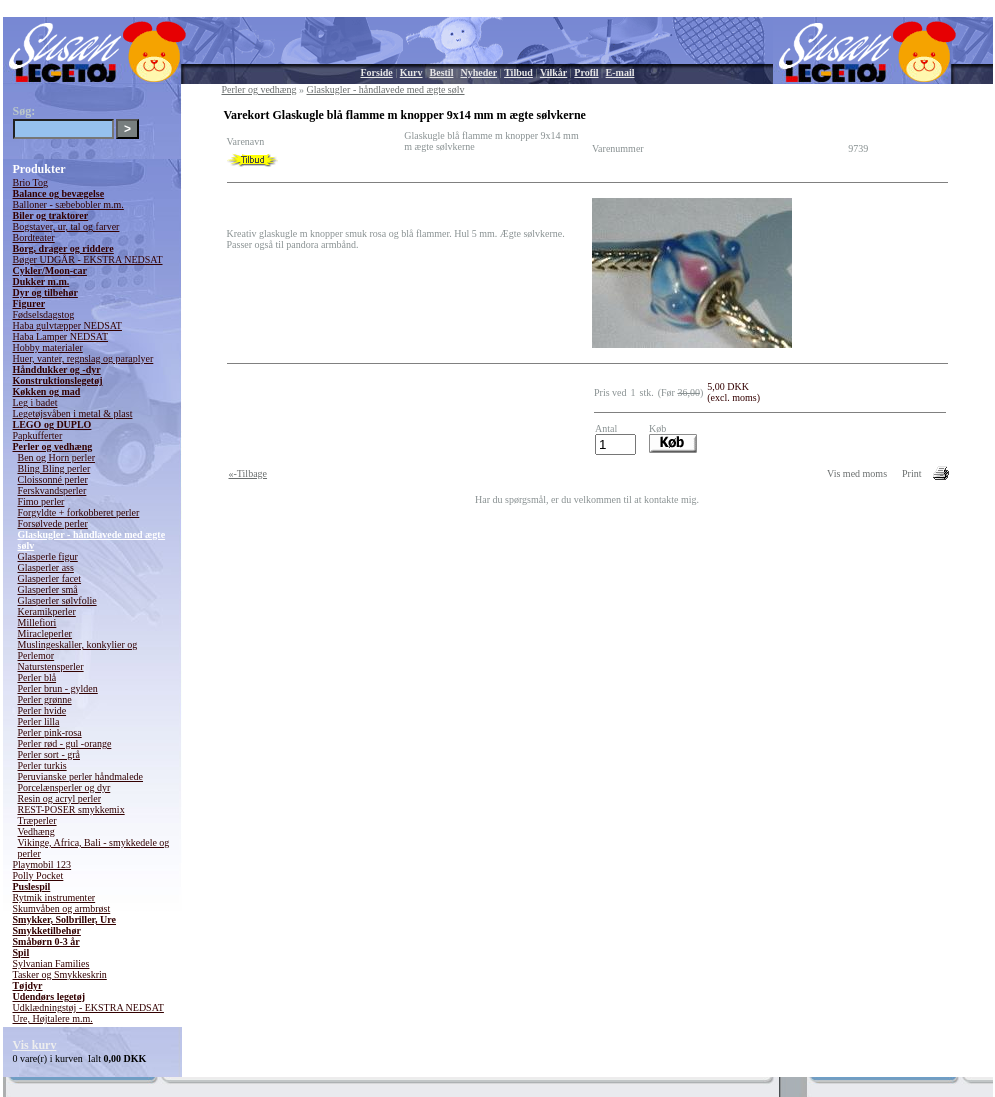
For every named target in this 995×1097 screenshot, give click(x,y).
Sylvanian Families (51, 963)
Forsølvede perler (53, 523)
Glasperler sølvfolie (57, 600)
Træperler (37, 820)
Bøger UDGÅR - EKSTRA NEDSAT (88, 259)
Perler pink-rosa (50, 732)
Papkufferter (38, 435)
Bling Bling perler (54, 468)
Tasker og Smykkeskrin (60, 974)
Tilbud (518, 72)
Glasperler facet (50, 578)
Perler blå (37, 677)
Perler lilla (39, 721)
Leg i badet (35, 402)
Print (911, 473)
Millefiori (37, 622)
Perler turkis (42, 765)
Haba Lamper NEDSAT (61, 336)
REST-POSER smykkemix (71, 809)
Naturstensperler (51, 666)
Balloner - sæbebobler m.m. (68, 204)
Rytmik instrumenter (54, 897)
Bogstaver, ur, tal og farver (66, 226)
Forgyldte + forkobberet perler (79, 512)
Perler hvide (42, 710)
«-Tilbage (248, 473)
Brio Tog (31, 182)
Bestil (442, 72)
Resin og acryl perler (60, 798)
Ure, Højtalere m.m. (53, 1018)
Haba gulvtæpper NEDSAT (67, 325)
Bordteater (34, 237)
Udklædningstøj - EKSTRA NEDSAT (88, 1007)
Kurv (411, 72)
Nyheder (478, 72)
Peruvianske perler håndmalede (81, 776)
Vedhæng (36, 831)
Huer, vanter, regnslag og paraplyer (83, 358)
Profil (586, 72)
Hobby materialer (48, 347)
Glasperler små (48, 589)
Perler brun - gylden (58, 688)
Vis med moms (857, 473)
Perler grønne (45, 699)
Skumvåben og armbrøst (62, 908)
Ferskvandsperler (52, 490)
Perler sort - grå (49, 754)
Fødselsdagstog (44, 314)
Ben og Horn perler (56, 457)
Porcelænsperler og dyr (64, 787)
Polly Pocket (38, 875)
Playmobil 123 (42, 864)
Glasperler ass (46, 567)
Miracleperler (45, 633)
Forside (377, 72)
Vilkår (553, 72)
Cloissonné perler (53, 479)
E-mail (620, 72)
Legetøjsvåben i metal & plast (73, 413)
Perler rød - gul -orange (65, 743)
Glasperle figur (48, 556)
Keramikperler (47, 611)
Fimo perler (41, 501)
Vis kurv (35, 1045)
